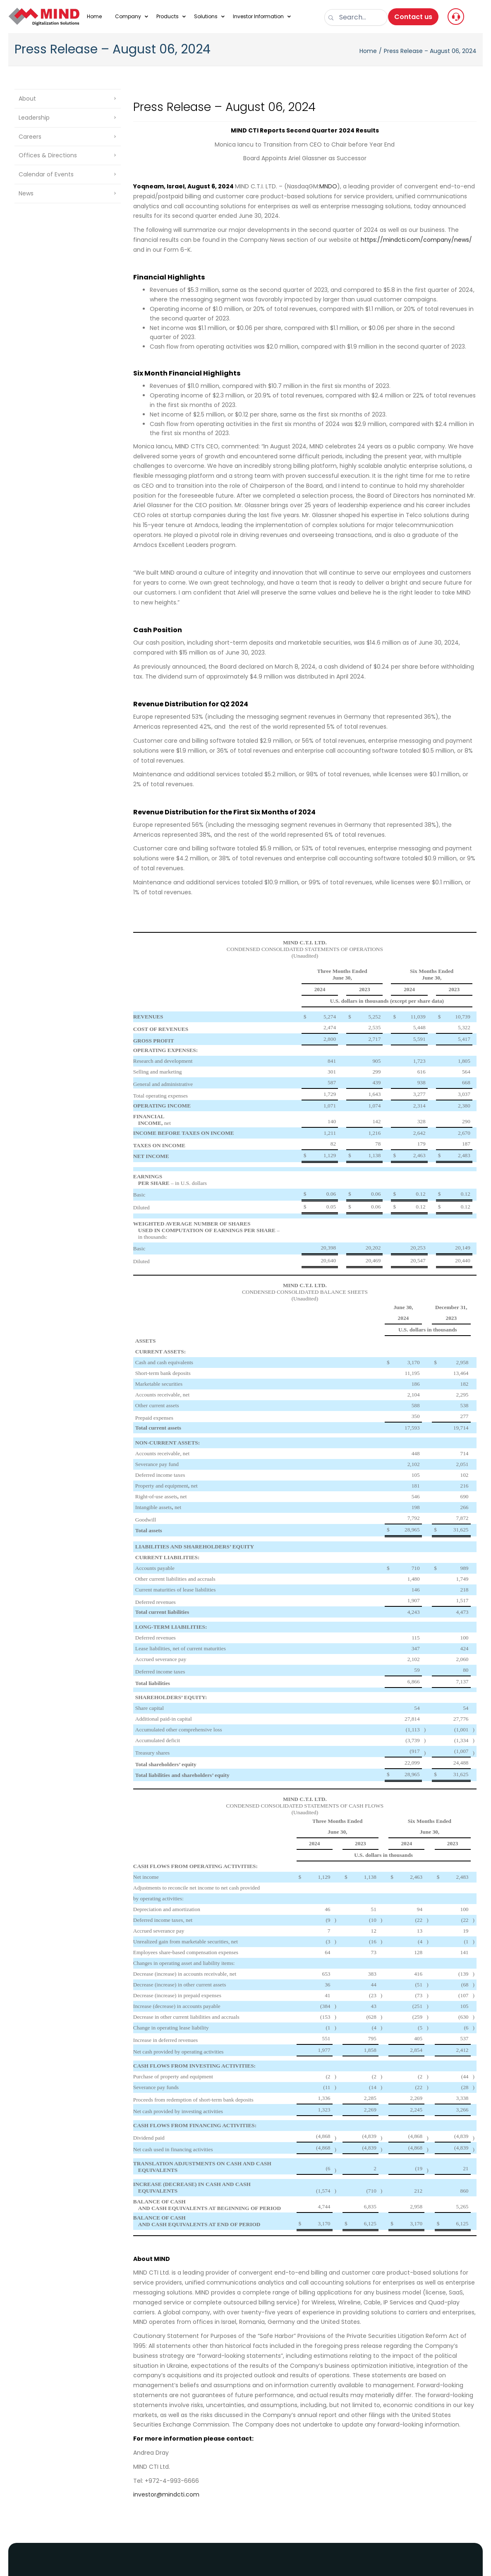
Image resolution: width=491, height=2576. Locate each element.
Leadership (34, 117)
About (27, 98)
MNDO (328, 186)
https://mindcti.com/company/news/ (416, 240)
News (26, 193)
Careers (30, 136)
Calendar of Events (46, 174)
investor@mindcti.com (166, 2494)
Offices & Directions (48, 155)
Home (368, 51)
